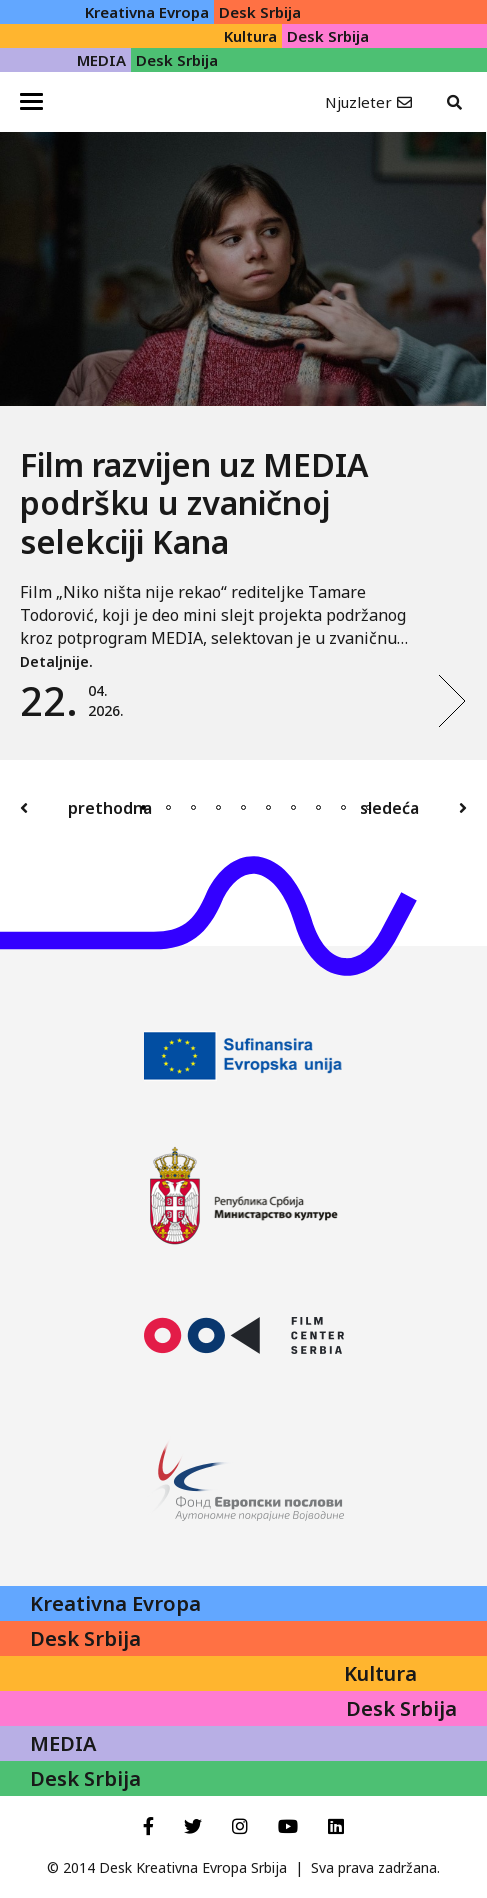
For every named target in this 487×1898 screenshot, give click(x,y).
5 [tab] (243, 807)
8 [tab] (318, 807)
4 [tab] (218, 807)
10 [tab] (368, 807)
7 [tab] (293, 807)
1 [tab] (143, 807)
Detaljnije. (56, 661)
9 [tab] (343, 807)
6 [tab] (268, 807)
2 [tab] (168, 807)
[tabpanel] (243, 446)
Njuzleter (358, 102)
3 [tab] (193, 807)
